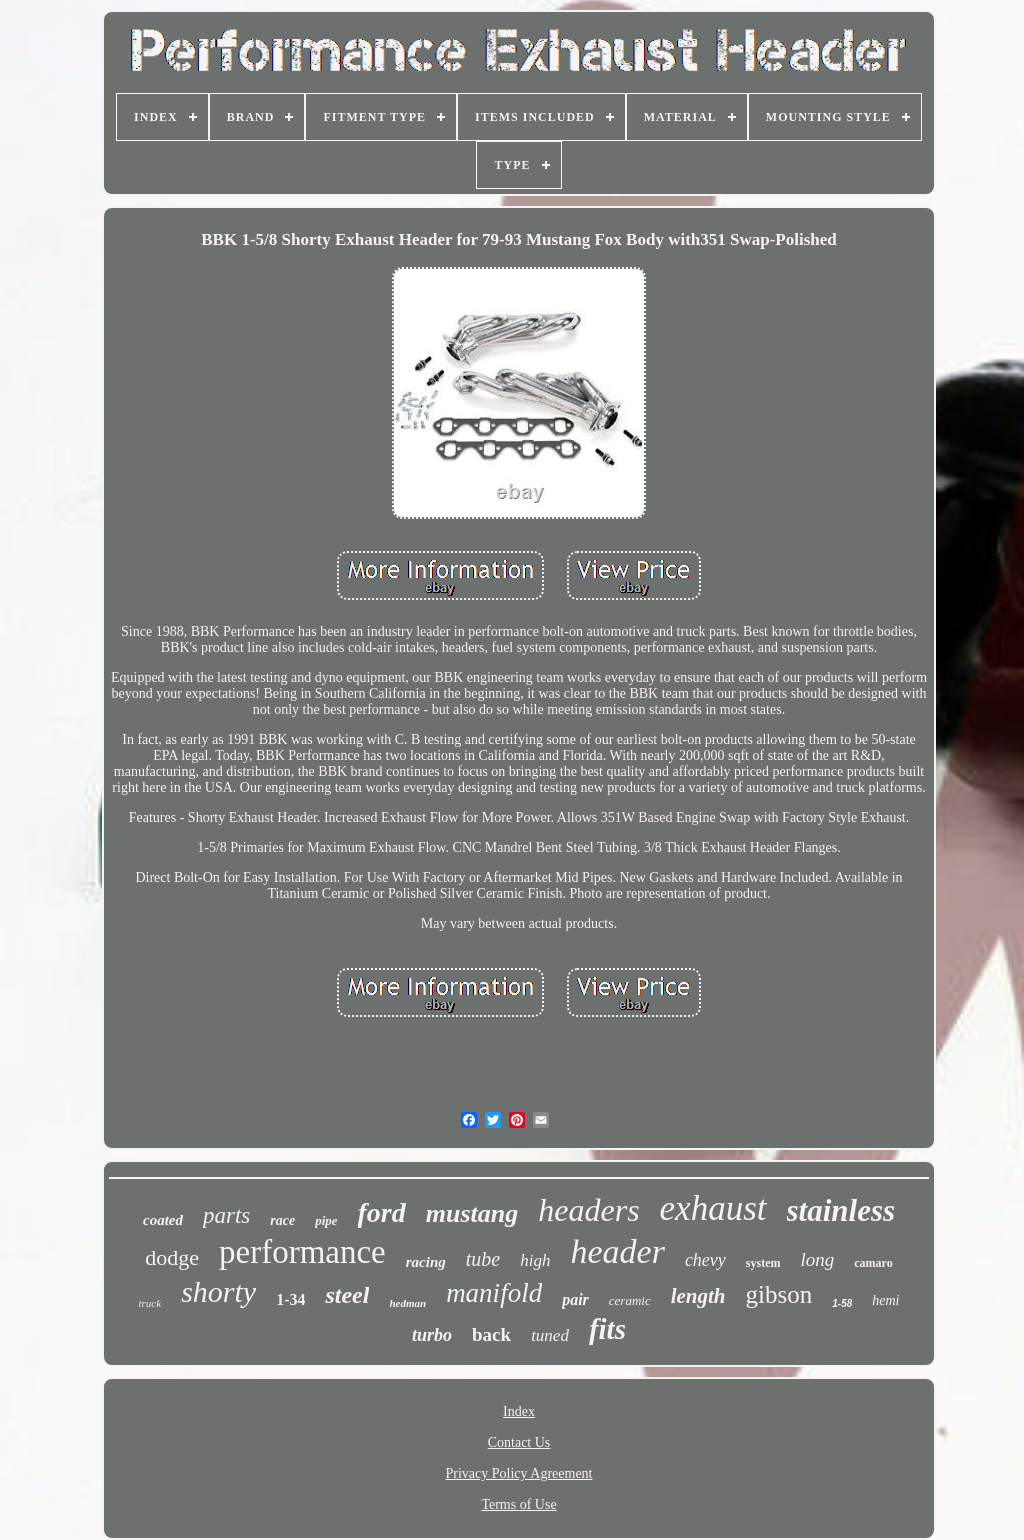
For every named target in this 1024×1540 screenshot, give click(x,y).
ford (382, 1212)
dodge (172, 1257)
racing (426, 1262)
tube (483, 1259)
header (617, 1251)
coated (163, 1220)
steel (347, 1295)
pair (575, 1299)
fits (607, 1329)
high (535, 1260)
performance (302, 1252)
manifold (494, 1293)
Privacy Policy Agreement (519, 1473)
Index (519, 1411)
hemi (885, 1300)
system (763, 1263)
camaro (873, 1263)
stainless (841, 1210)
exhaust (713, 1208)
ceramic (630, 1300)
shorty (218, 1291)
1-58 (842, 1303)
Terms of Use (518, 1504)
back (491, 1334)
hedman (407, 1303)
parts (226, 1215)
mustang (472, 1213)
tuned (550, 1335)
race (282, 1220)
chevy (705, 1260)
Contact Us (519, 1442)
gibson (779, 1294)
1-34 (290, 1299)
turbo (432, 1335)
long (818, 1259)
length (698, 1296)
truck (150, 1303)
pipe (326, 1220)
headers (588, 1210)
